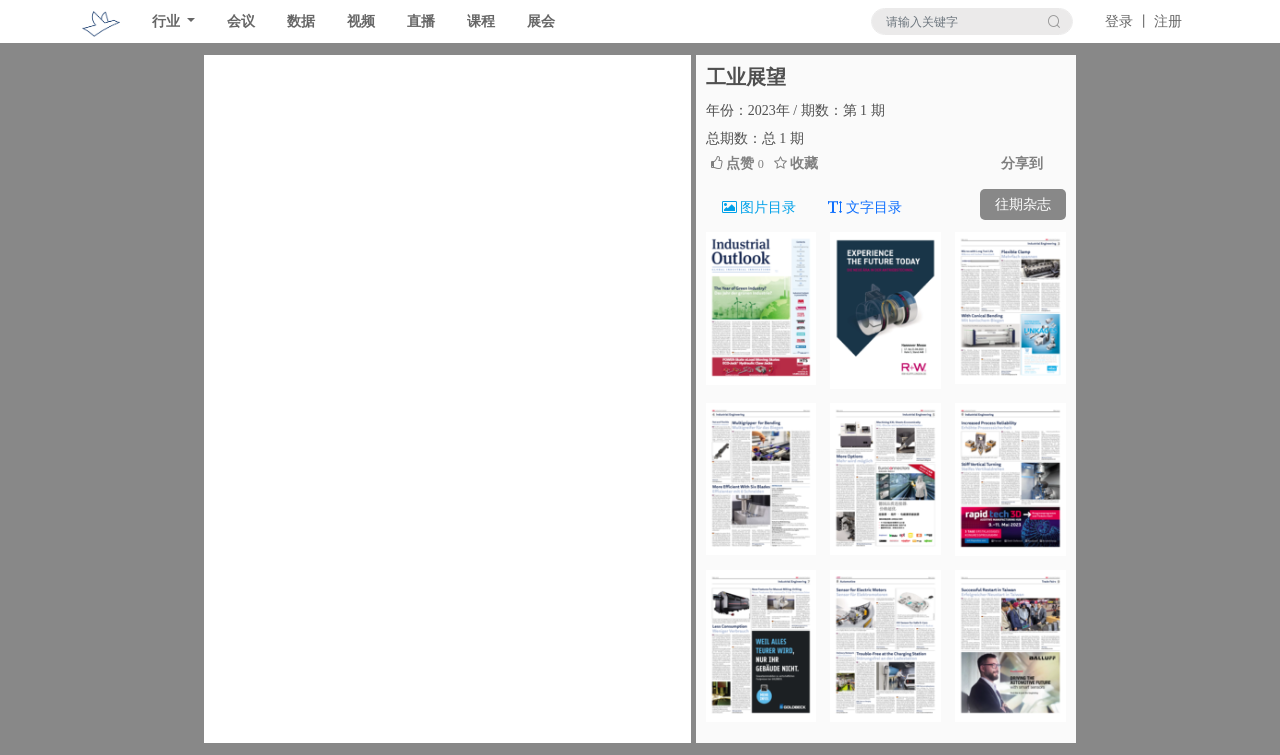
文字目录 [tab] (865, 207)
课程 (481, 21)
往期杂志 (1023, 204)
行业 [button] (168, 21)
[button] (240, 399)
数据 (301, 21)
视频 (361, 21)
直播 (421, 21)
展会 (541, 21)
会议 (241, 21)
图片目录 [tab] (759, 207)
